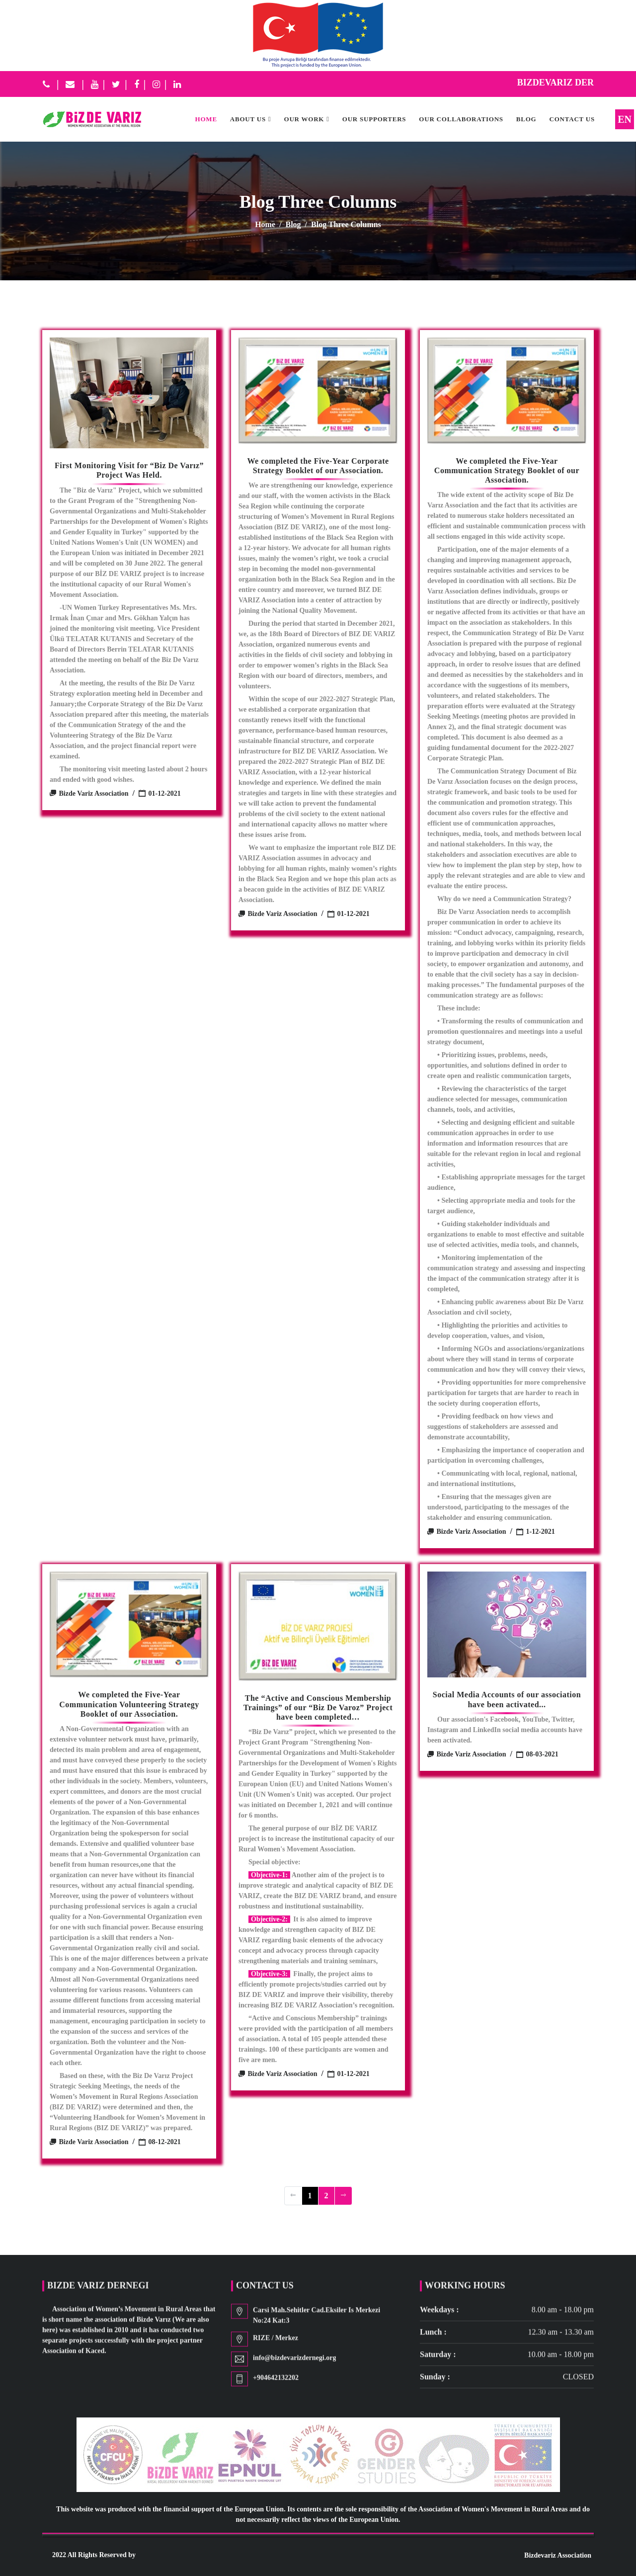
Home (265, 224)
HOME (206, 119)
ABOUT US (248, 119)
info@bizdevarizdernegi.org (294, 2361)
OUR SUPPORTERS (374, 119)
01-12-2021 (160, 793)
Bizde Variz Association (89, 793)
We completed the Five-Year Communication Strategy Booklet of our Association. (506, 470)
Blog (526, 119)
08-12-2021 (160, 2142)
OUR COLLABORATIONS (461, 119)
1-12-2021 (535, 1531)
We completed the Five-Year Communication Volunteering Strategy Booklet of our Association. (129, 1704)
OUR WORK (304, 119)
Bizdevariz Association (557, 2555)
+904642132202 (276, 2381)
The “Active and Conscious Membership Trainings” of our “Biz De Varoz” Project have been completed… (318, 1707)
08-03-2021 (537, 1754)
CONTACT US (572, 119)
